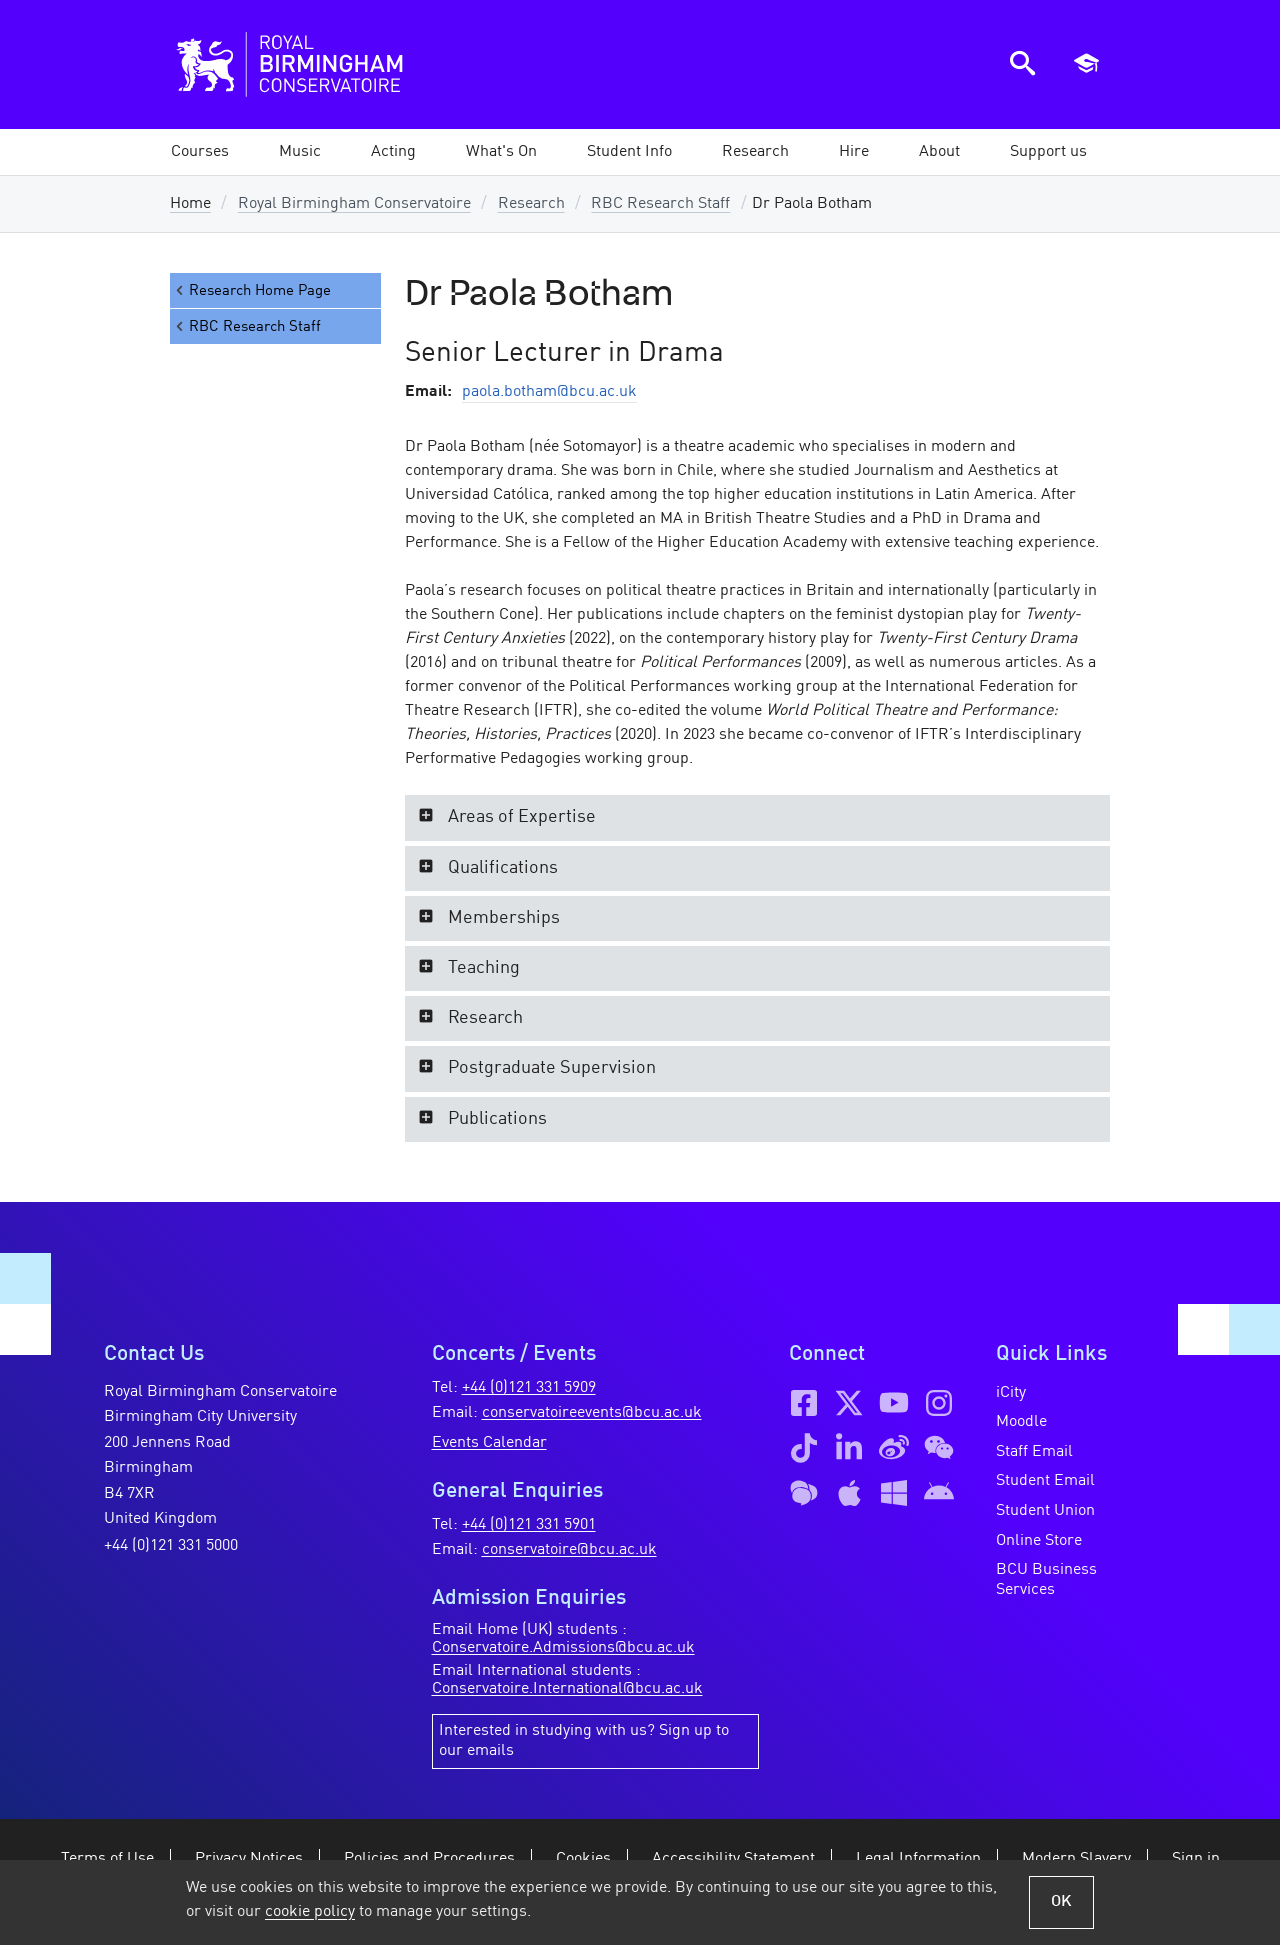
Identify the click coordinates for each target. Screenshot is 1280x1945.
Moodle (1021, 1422)
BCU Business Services (1046, 1580)
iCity (1011, 1393)
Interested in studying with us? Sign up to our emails (584, 1741)
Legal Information (918, 1859)
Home (190, 204)
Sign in (1196, 1859)
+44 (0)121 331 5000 (171, 1546)
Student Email (1045, 1481)
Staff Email (1034, 1452)
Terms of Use (107, 1859)
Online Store (1039, 1541)
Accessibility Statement (733, 1859)
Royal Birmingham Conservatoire (354, 204)
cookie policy (310, 1912)
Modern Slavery (1076, 1859)
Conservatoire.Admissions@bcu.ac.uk (563, 1648)
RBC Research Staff (660, 204)
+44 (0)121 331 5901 (529, 1525)
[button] (300, 152)
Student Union (1045, 1511)
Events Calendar (489, 1443)
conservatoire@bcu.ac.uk (569, 1550)
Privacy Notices (249, 1859)
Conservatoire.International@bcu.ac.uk (567, 1689)
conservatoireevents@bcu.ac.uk (592, 1413)
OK (1061, 1902)
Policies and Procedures (429, 1859)
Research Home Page (252, 290)
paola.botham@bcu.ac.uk (549, 392)
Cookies (583, 1859)
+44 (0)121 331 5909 (529, 1388)
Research (531, 204)
